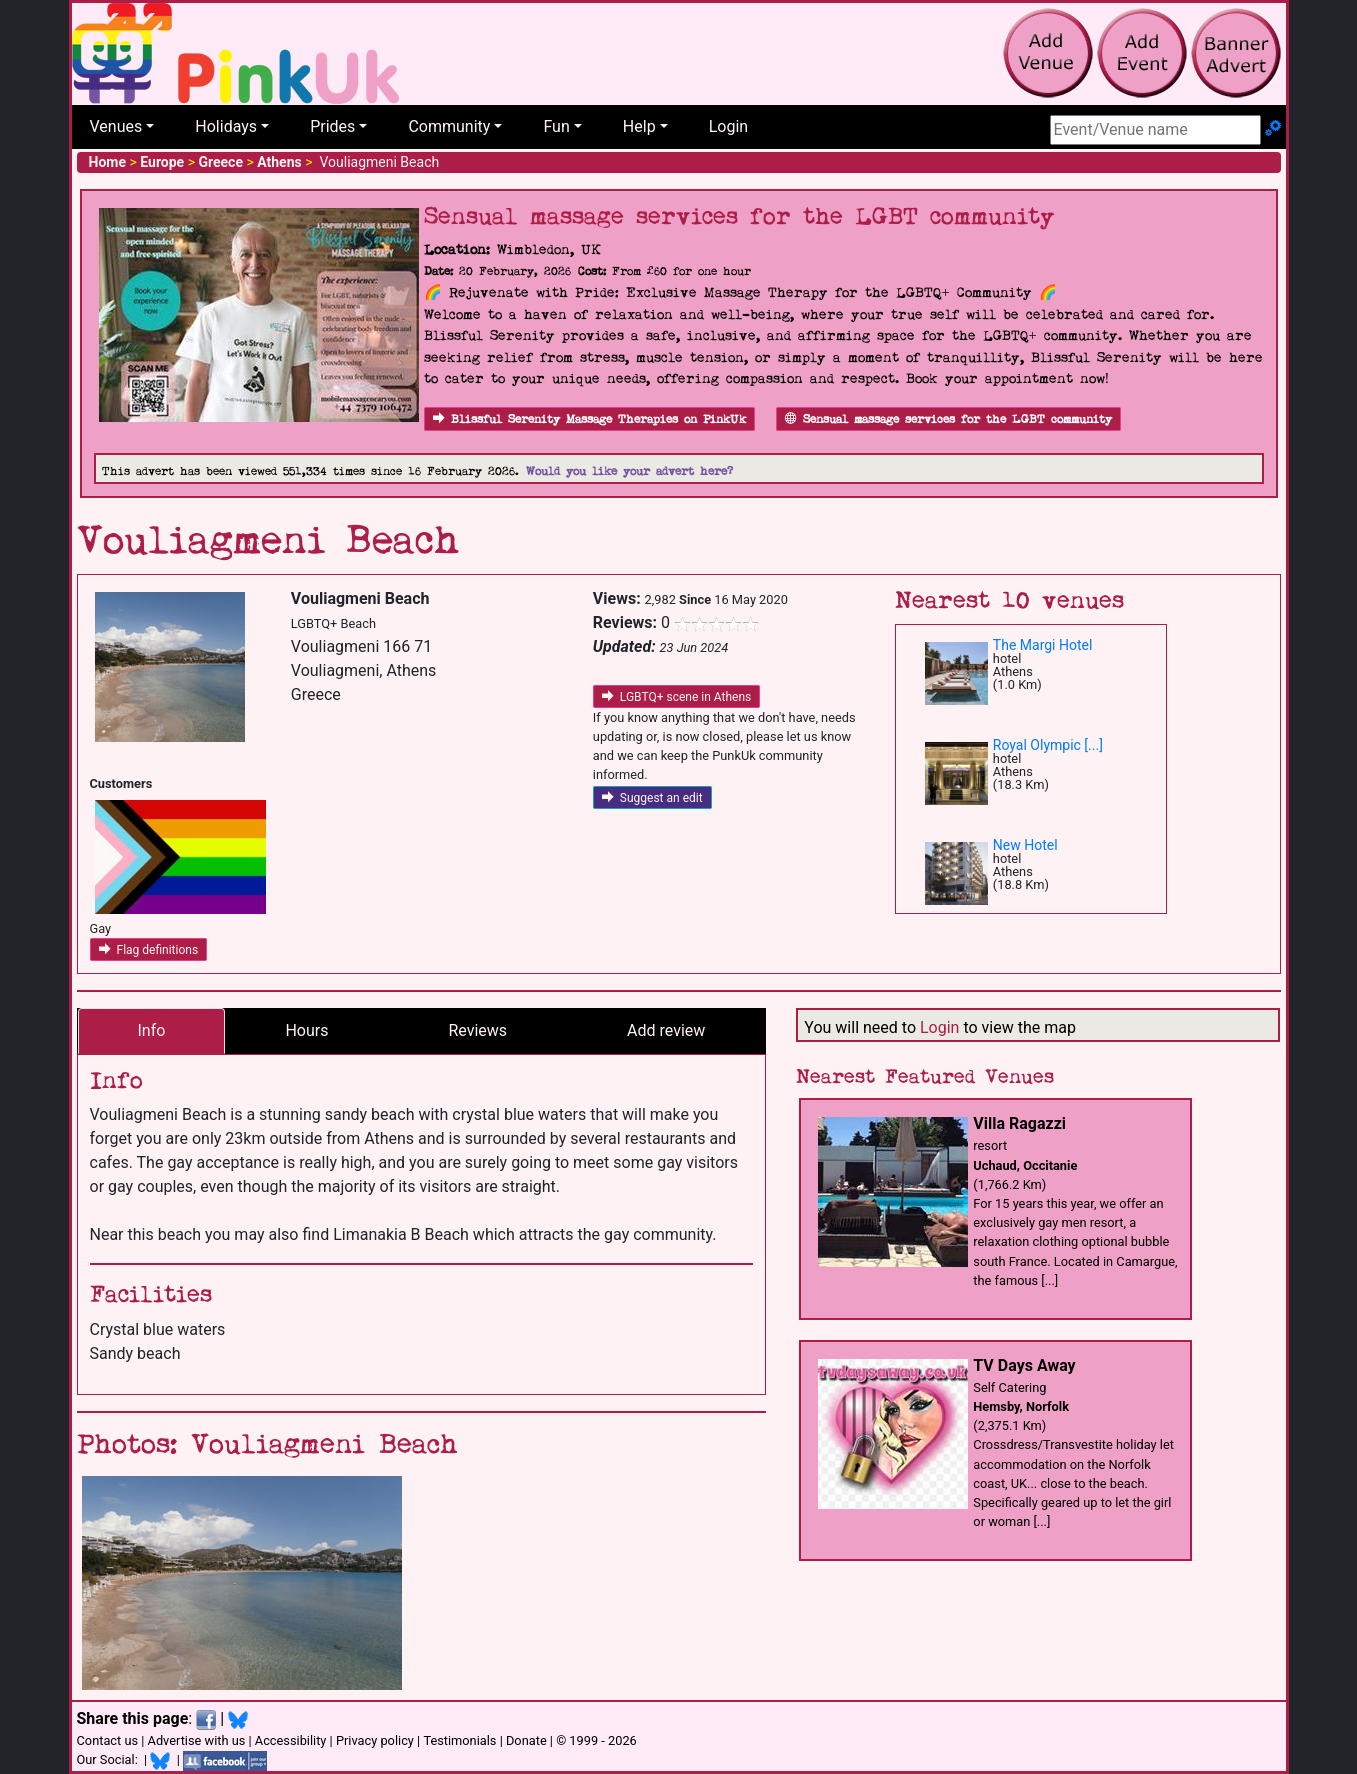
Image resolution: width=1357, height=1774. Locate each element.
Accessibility (291, 1740)
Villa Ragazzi (1019, 1123)
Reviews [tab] (477, 1030)
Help (639, 126)
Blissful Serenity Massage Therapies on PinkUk (589, 419)
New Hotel (1025, 845)
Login (728, 126)
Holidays (226, 126)
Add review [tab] (666, 1030)
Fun (556, 126)
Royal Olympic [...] (1048, 745)
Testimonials (459, 1740)
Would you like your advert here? (629, 471)
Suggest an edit (652, 798)
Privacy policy (375, 1740)
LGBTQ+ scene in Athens (676, 697)
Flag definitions (149, 950)
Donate (526, 1740)
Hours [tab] (306, 1030)
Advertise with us (197, 1740)
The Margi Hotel (1043, 645)
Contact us (108, 1740)
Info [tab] (152, 1030)
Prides (332, 126)
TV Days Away (1024, 1365)
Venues (116, 126)
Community (449, 126)
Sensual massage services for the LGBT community (948, 419)
